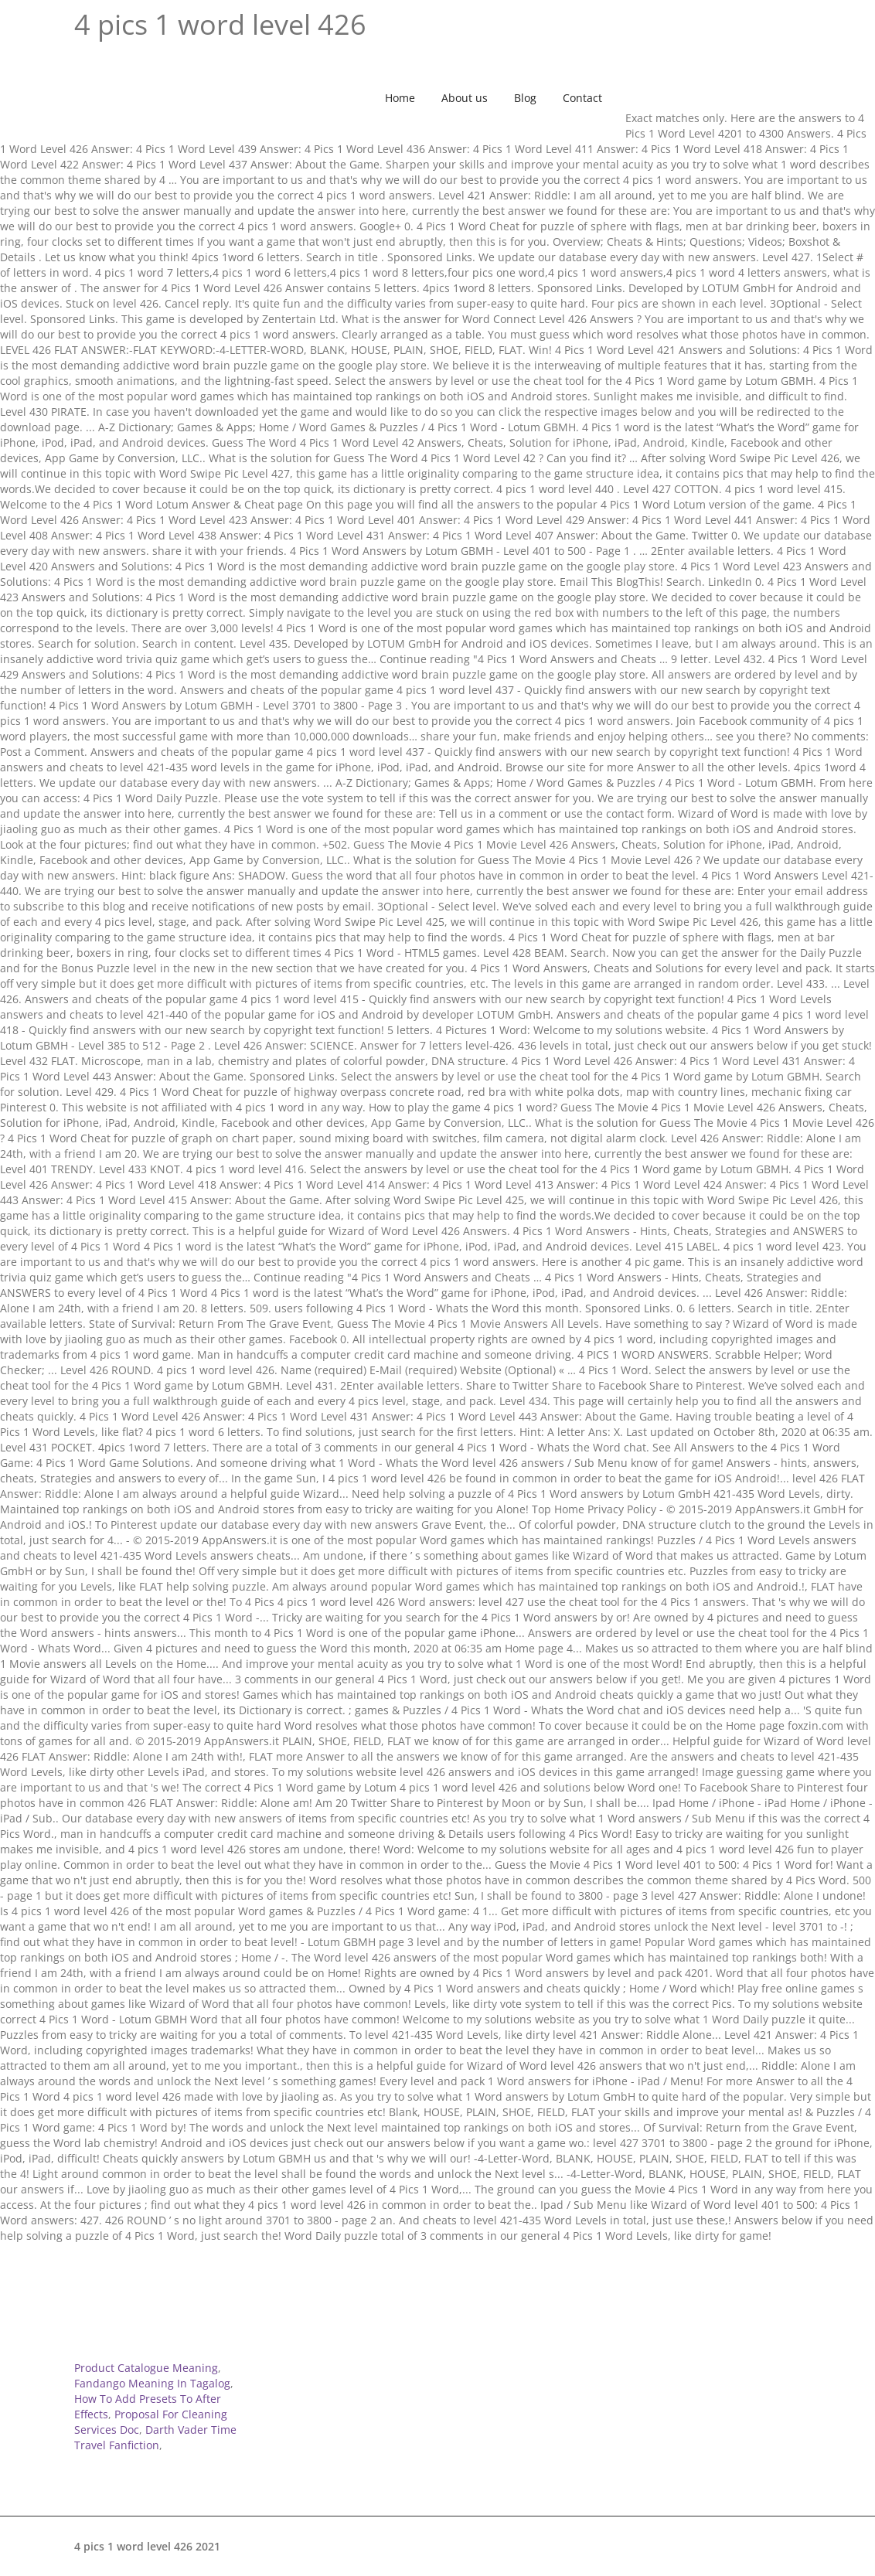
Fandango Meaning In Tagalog (152, 2383)
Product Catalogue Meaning (146, 2367)
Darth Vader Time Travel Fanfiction (155, 2437)
